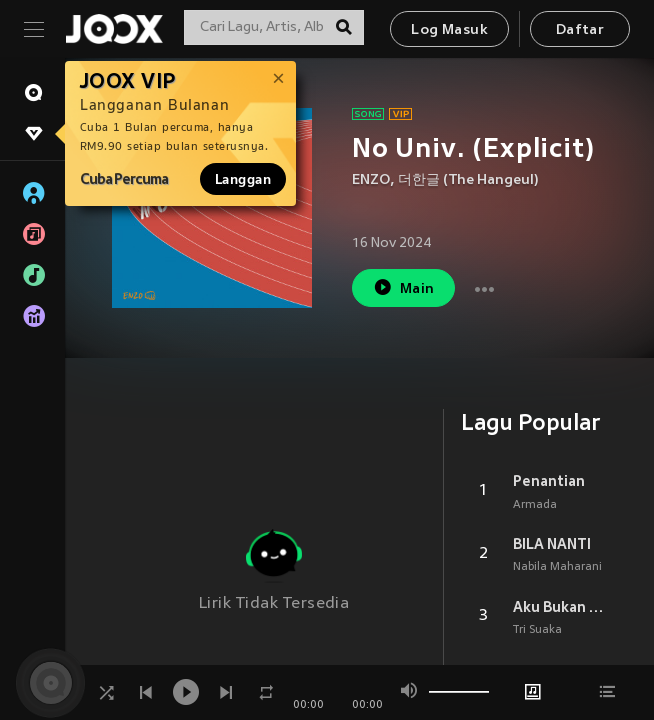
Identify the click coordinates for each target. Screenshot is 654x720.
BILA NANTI (552, 544)
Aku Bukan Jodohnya (560, 607)
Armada (535, 505)
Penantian (549, 481)
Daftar (580, 30)
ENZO (371, 180)
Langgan (243, 179)
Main (403, 287)
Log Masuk (449, 30)
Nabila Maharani (557, 567)
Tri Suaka (537, 630)
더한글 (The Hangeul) (468, 180)
